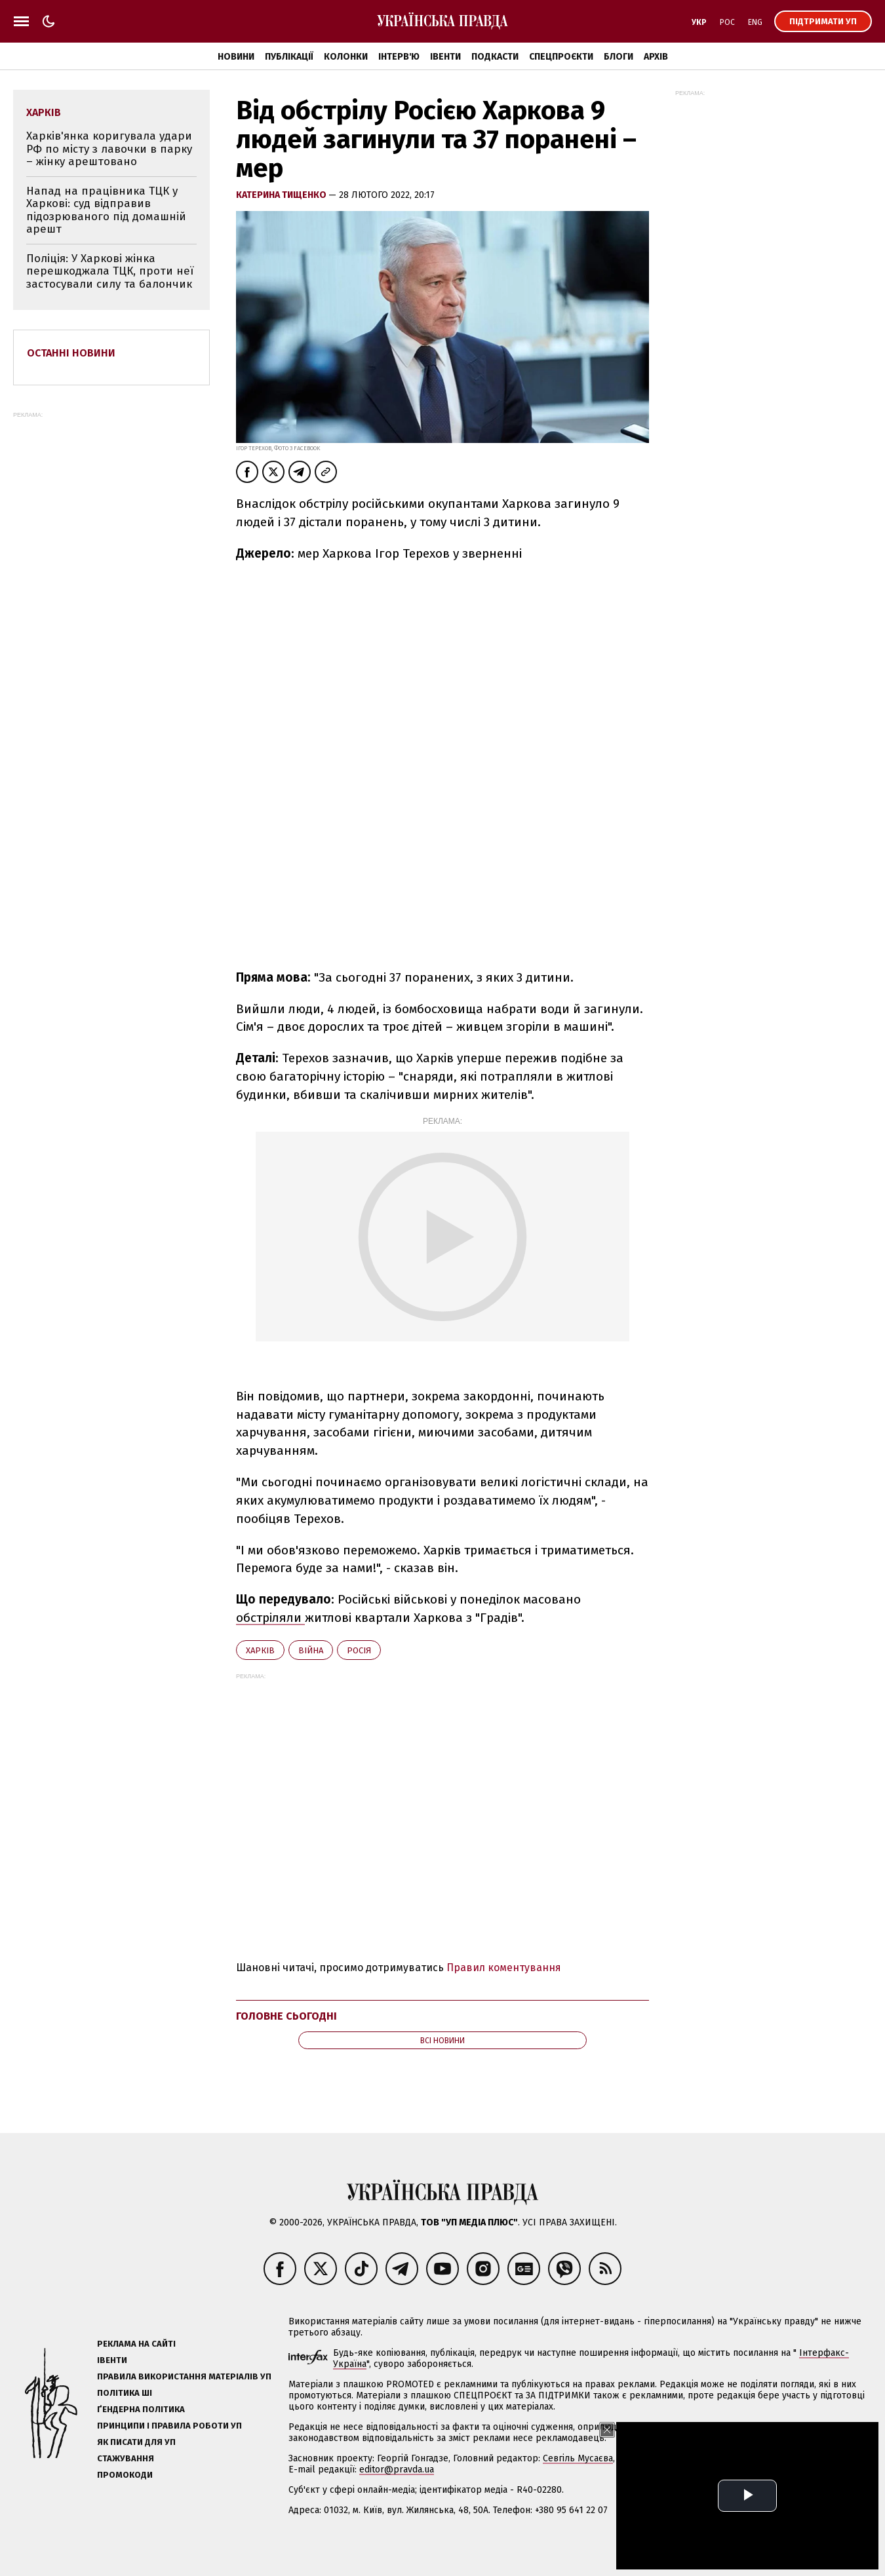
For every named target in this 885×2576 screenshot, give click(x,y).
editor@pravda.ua (396, 2486)
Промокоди (125, 2492)
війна (310, 1667)
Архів (656, 56)
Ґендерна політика (141, 2426)
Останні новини (71, 353)
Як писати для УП (136, 2459)
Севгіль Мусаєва (578, 2475)
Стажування (125, 2475)
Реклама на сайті (136, 2361)
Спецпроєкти (561, 56)
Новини (236, 56)
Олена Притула (746, 2475)
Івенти (445, 56)
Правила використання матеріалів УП (184, 2393)
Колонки (346, 56)
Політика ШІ (124, 2410)
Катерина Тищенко (282, 195)
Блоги (618, 56)
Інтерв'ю (399, 56)
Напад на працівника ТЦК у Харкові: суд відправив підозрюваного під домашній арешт (106, 210)
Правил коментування (503, 1984)
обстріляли (270, 1634)
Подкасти (495, 56)
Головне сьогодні (286, 2033)
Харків (260, 1667)
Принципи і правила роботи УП (169, 2443)
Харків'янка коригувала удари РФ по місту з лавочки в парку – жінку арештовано (109, 148)
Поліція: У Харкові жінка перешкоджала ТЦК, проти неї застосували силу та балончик (109, 271)
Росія (359, 1667)
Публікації (289, 56)
